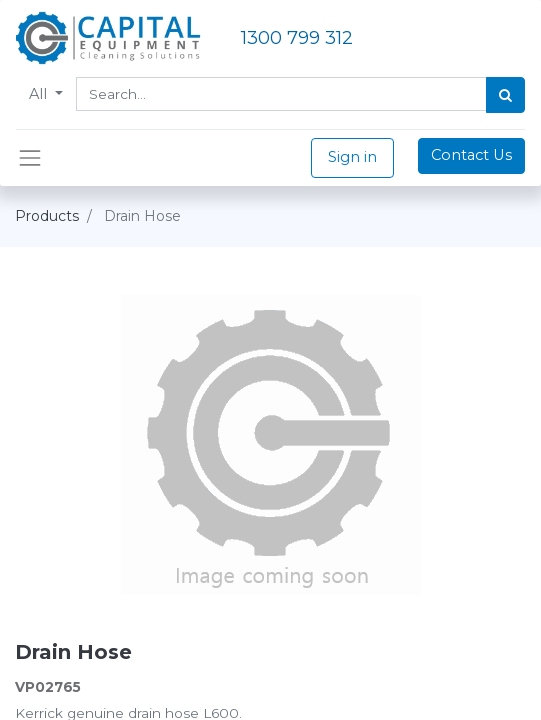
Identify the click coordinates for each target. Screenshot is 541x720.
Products (47, 216)
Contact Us (471, 155)
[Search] (505, 95)
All (40, 94)
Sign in (352, 157)
